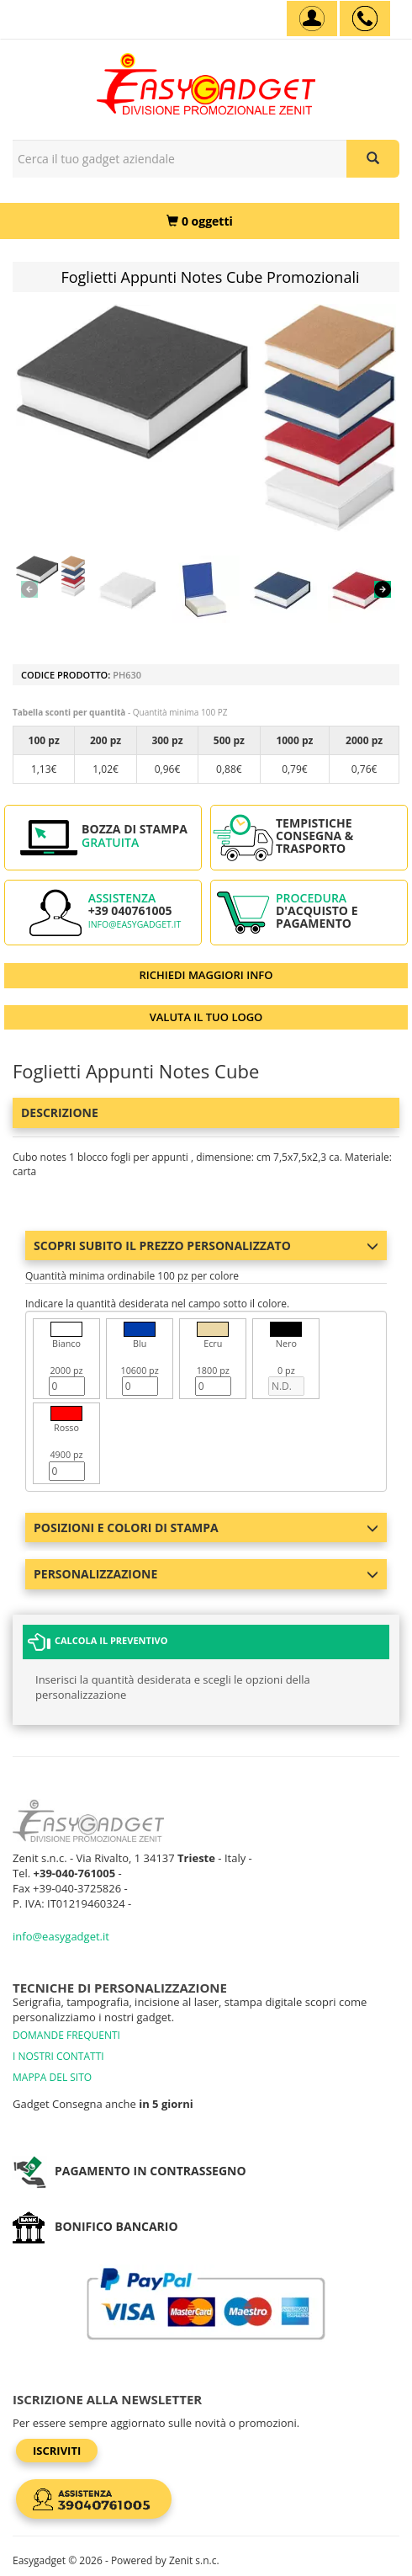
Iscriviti (57, 2450)
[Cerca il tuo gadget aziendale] (372, 159)
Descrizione (59, 1112)
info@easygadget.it (135, 924)
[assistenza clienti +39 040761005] (365, 18)
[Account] (312, 18)
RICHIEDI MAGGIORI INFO (206, 974)
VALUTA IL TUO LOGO (206, 1017)
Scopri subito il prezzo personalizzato (206, 1245)
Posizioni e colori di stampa (206, 1527)
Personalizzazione (206, 1574)
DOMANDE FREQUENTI (66, 2035)
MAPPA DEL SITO (52, 2077)
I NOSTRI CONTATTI (58, 2056)
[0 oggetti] (199, 221)
